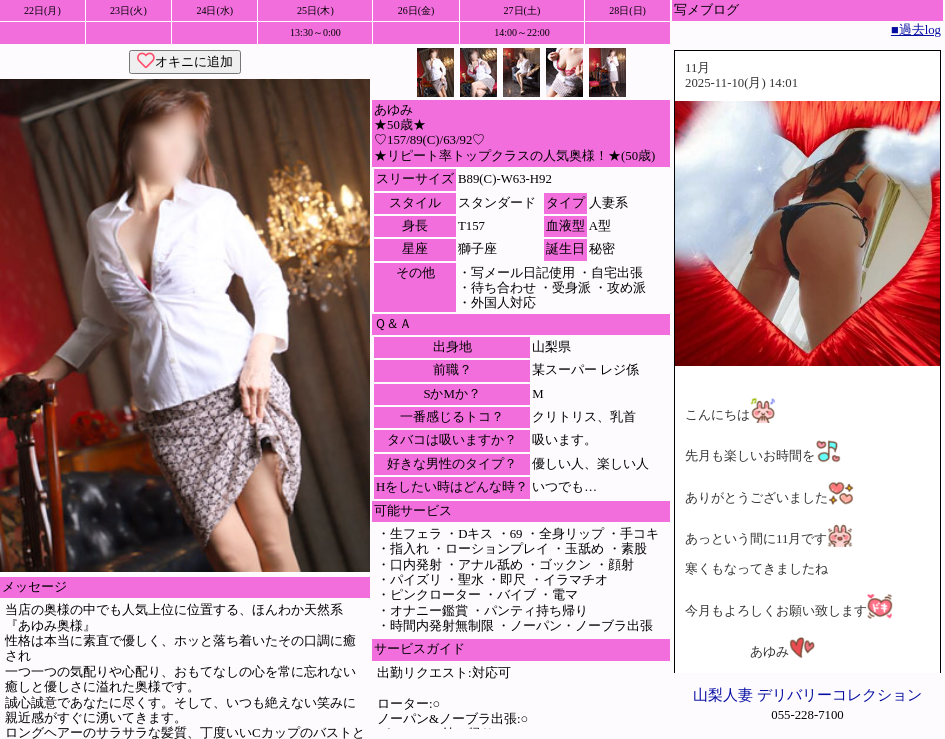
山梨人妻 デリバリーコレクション (807, 694)
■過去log (916, 30)
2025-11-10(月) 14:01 (741, 83)
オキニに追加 (185, 61)
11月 (697, 68)
